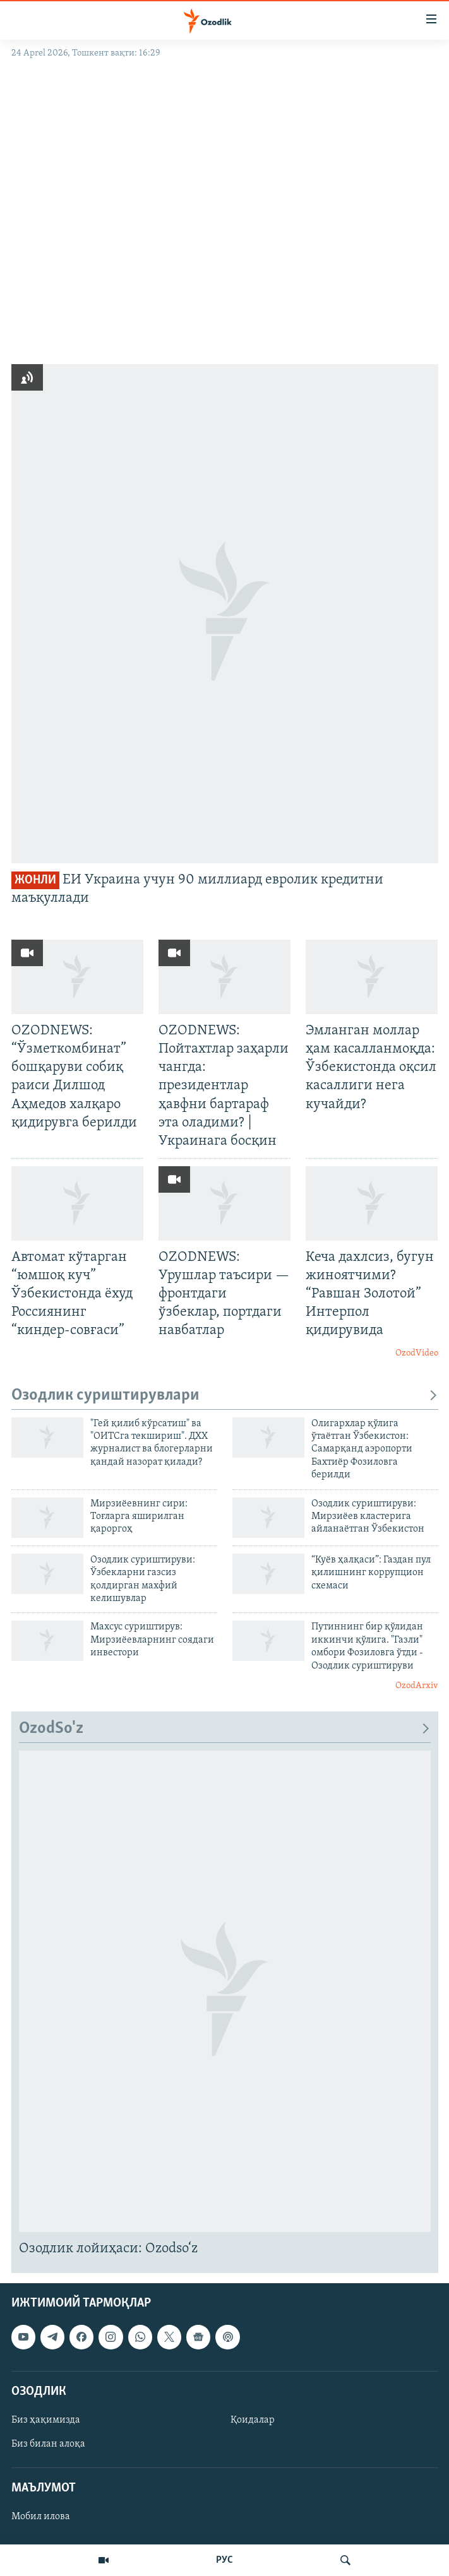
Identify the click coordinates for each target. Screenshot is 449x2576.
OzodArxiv (416, 1686)
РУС (224, 2560)
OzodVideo (416, 1353)
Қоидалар (252, 2420)
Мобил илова (40, 2517)
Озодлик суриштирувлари (224, 1395)
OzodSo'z (225, 1728)
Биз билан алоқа (48, 2444)
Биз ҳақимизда (45, 2420)
